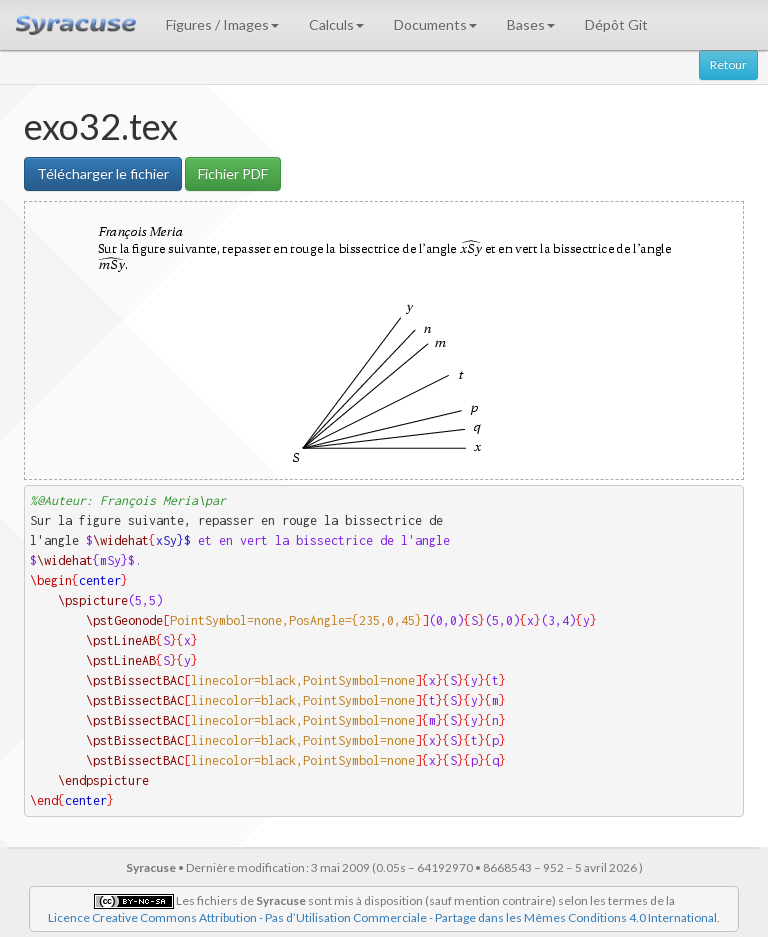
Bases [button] (531, 24)
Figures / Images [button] (222, 24)
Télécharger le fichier (103, 173)
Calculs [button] (336, 24)
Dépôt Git (616, 24)
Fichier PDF (233, 173)
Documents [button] (435, 24)
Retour (728, 64)
